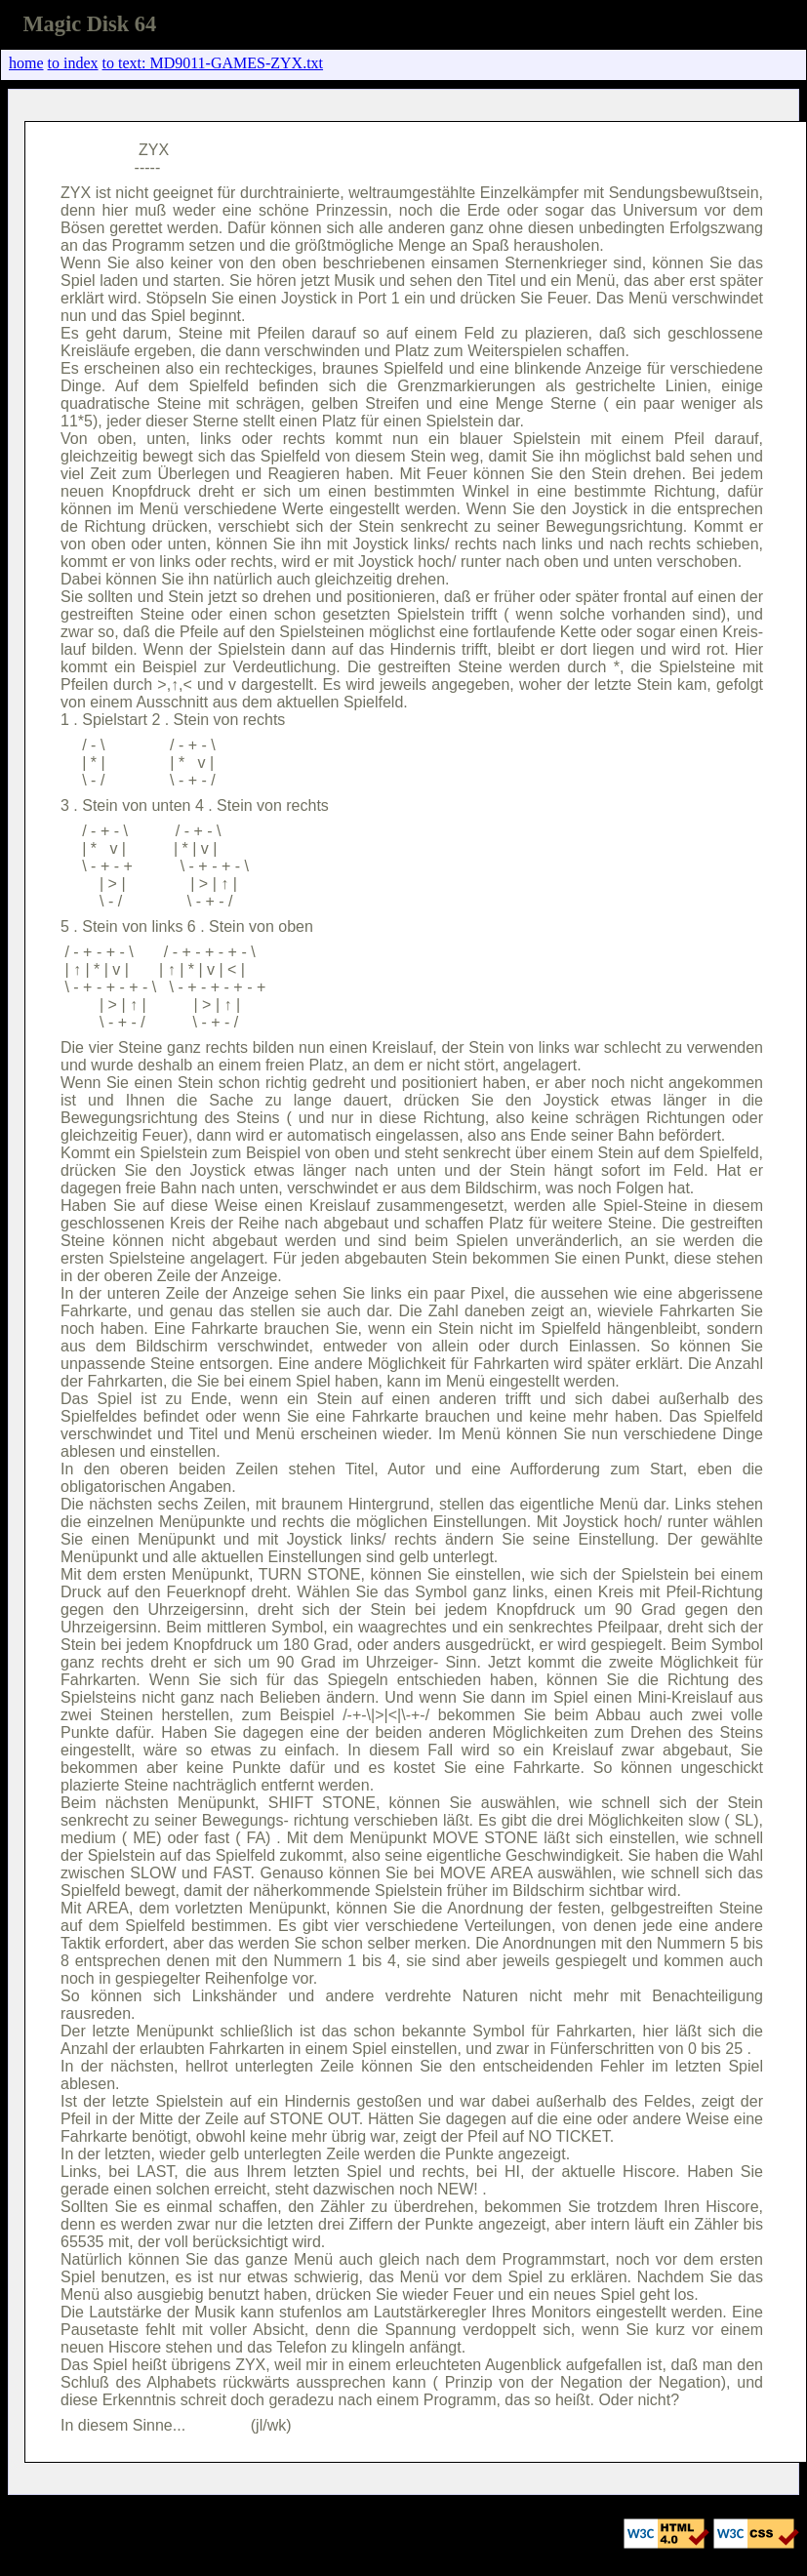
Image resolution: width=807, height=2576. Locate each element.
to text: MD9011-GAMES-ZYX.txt (213, 63)
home (26, 63)
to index (73, 63)
